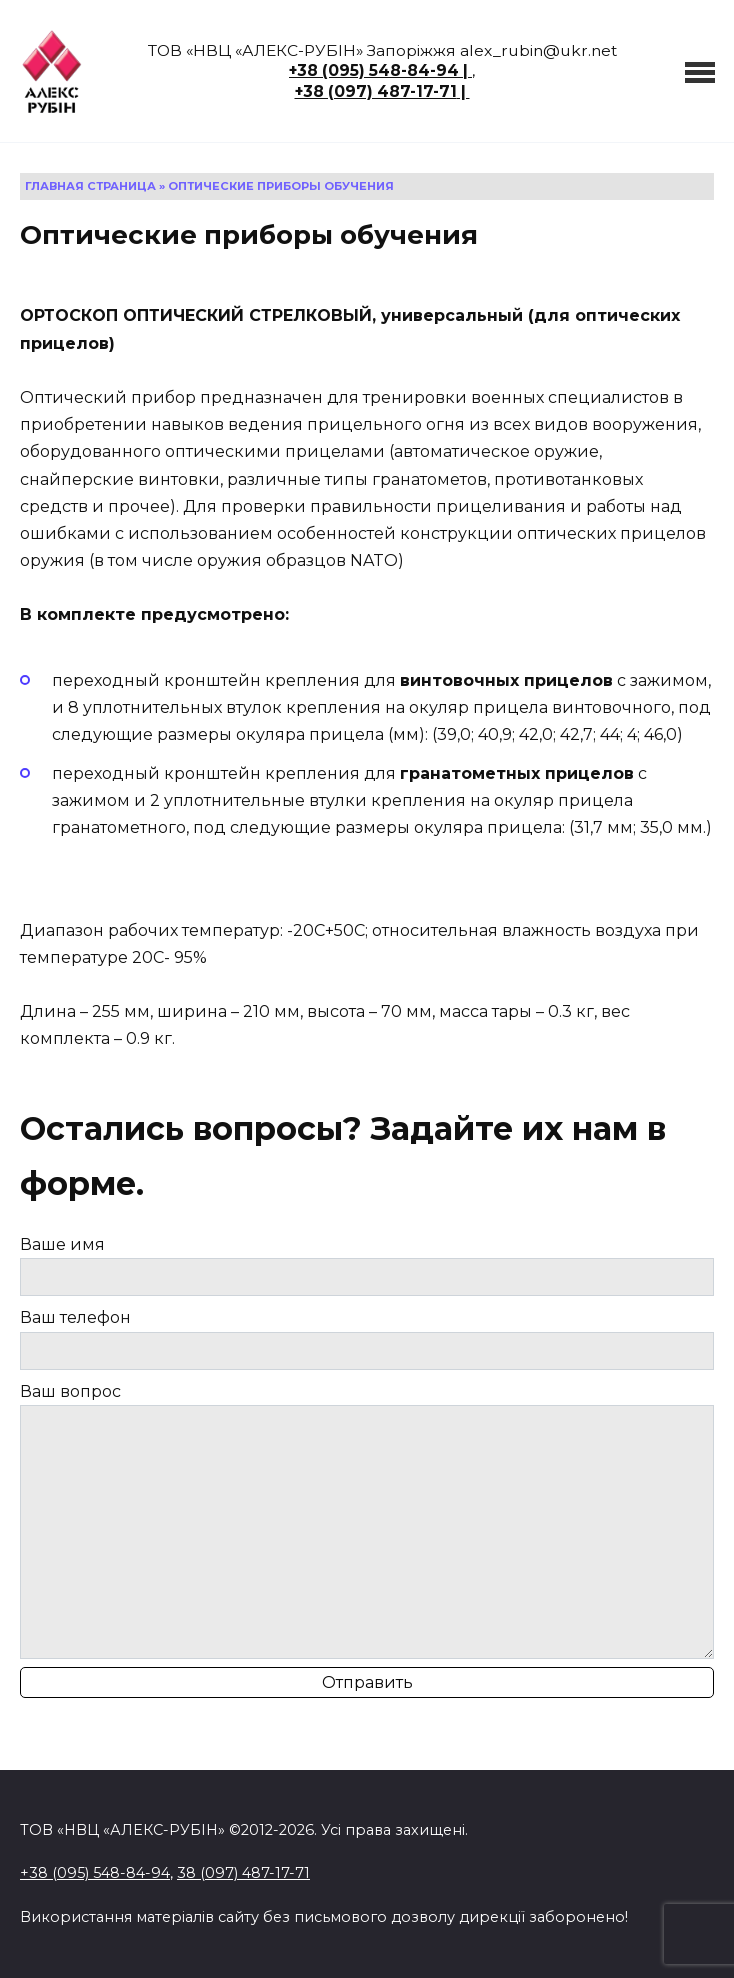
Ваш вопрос (367, 1520)
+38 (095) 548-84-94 (374, 70)
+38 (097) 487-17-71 (376, 91)
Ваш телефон (367, 1338)
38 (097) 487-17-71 (243, 1873)
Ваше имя (367, 1265)
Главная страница (90, 186)
